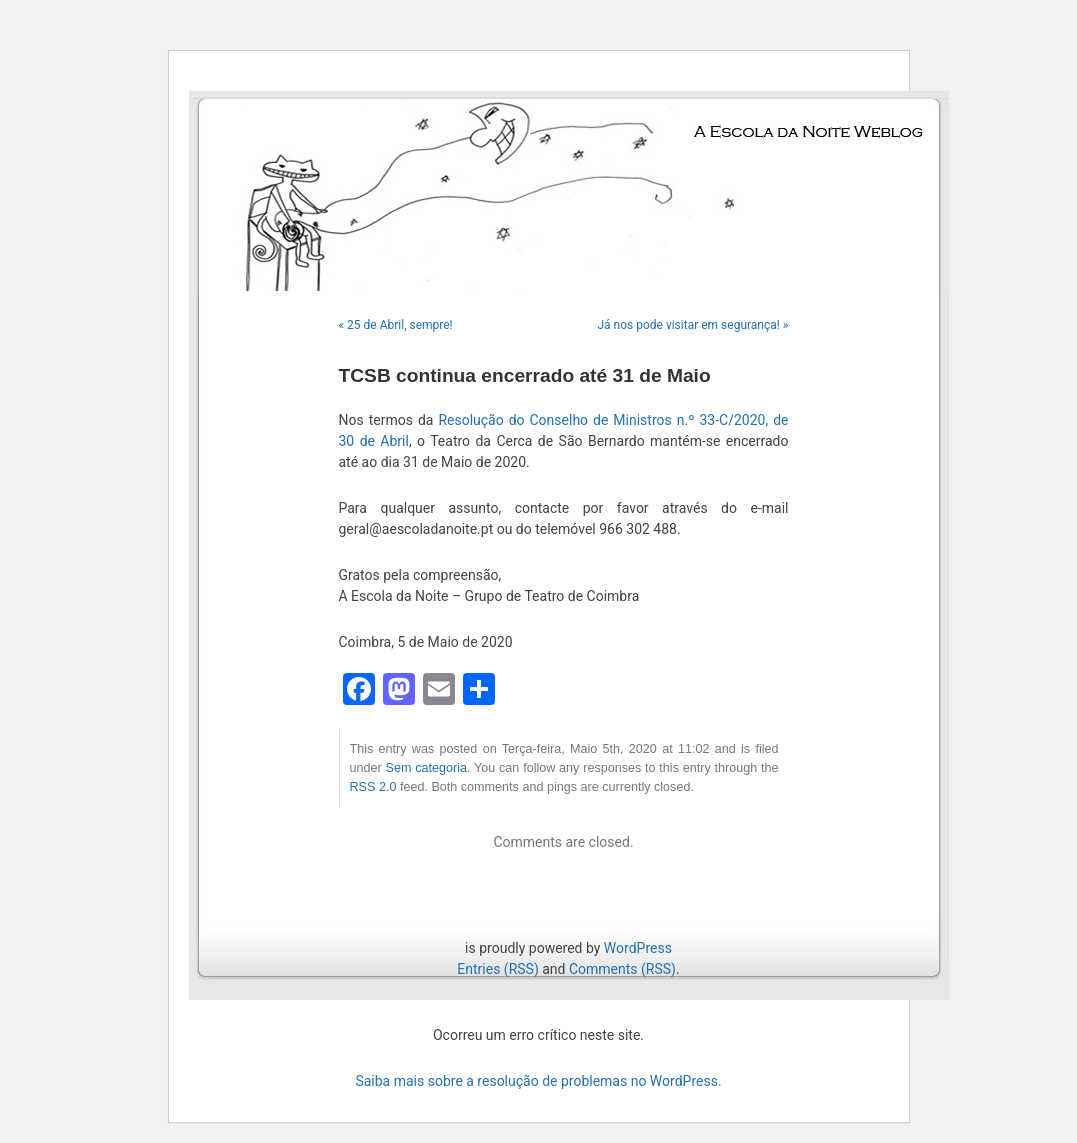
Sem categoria (426, 768)
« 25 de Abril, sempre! (396, 325)
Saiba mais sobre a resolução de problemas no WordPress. (538, 1081)
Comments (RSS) (622, 969)
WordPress (638, 948)
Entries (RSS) (497, 969)
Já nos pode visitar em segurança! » (692, 325)
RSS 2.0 (373, 787)
